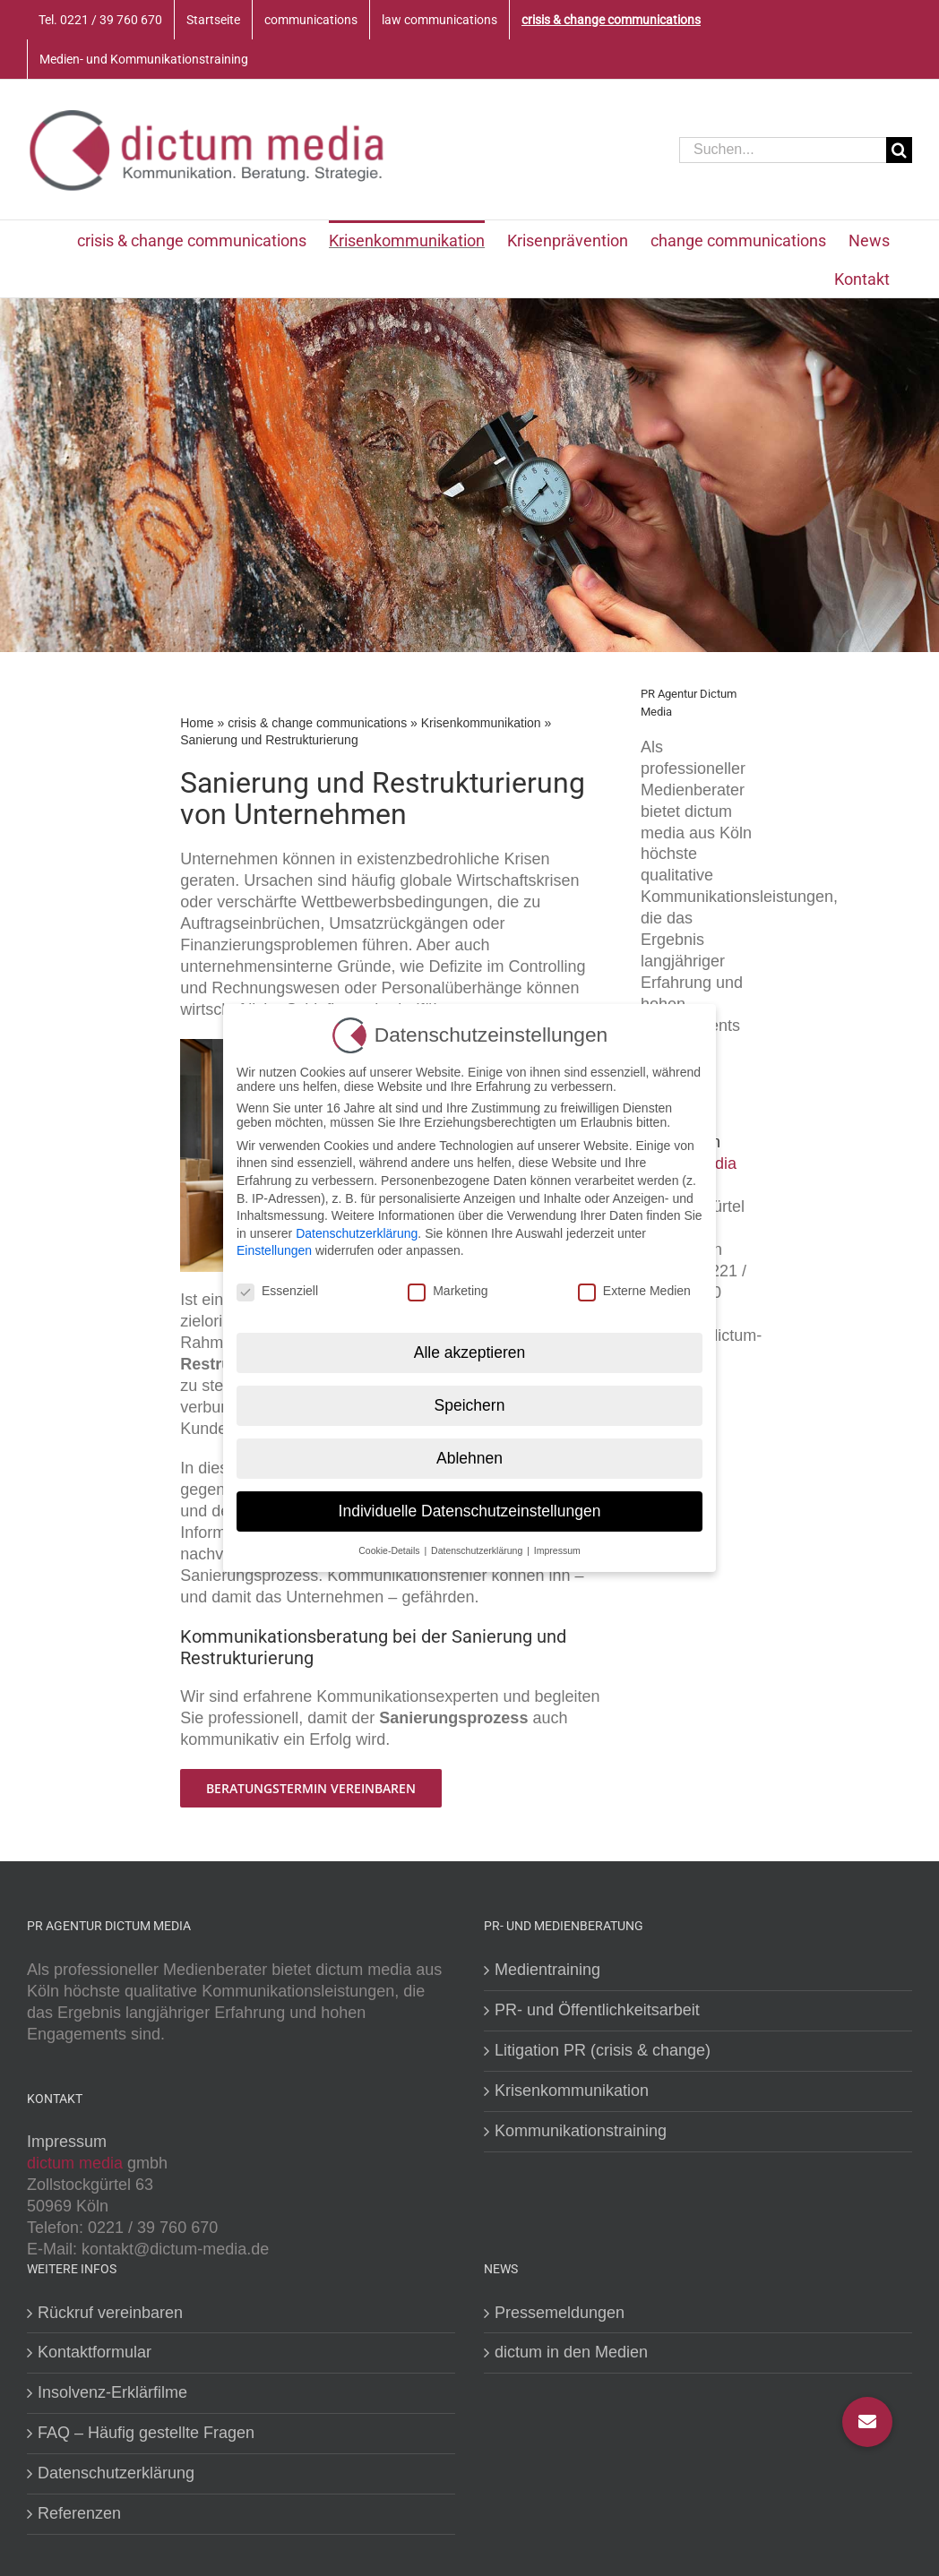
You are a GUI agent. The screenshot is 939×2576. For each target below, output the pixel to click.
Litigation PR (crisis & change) (603, 2050)
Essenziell (277, 1285)
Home (196, 723)
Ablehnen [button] (469, 1452)
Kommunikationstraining (581, 2131)
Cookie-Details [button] (390, 1544)
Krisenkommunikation (481, 723)
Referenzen (79, 2513)
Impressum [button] (557, 1544)
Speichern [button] (470, 1399)
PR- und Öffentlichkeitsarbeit (597, 2010)
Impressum (67, 2142)
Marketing (447, 1285)
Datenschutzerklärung (116, 2473)
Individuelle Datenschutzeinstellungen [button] (470, 1505)
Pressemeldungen (560, 2313)
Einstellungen (274, 1245)
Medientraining (547, 1970)
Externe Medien (634, 1285)
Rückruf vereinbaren (110, 2313)
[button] (867, 2422)
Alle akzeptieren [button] (470, 1346)
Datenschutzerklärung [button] (478, 1544)
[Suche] (899, 150)
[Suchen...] (782, 150)
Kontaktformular (94, 2352)
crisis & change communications (317, 723)
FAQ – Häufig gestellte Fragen (146, 2433)
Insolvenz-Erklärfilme (112, 2392)
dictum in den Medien (571, 2352)
